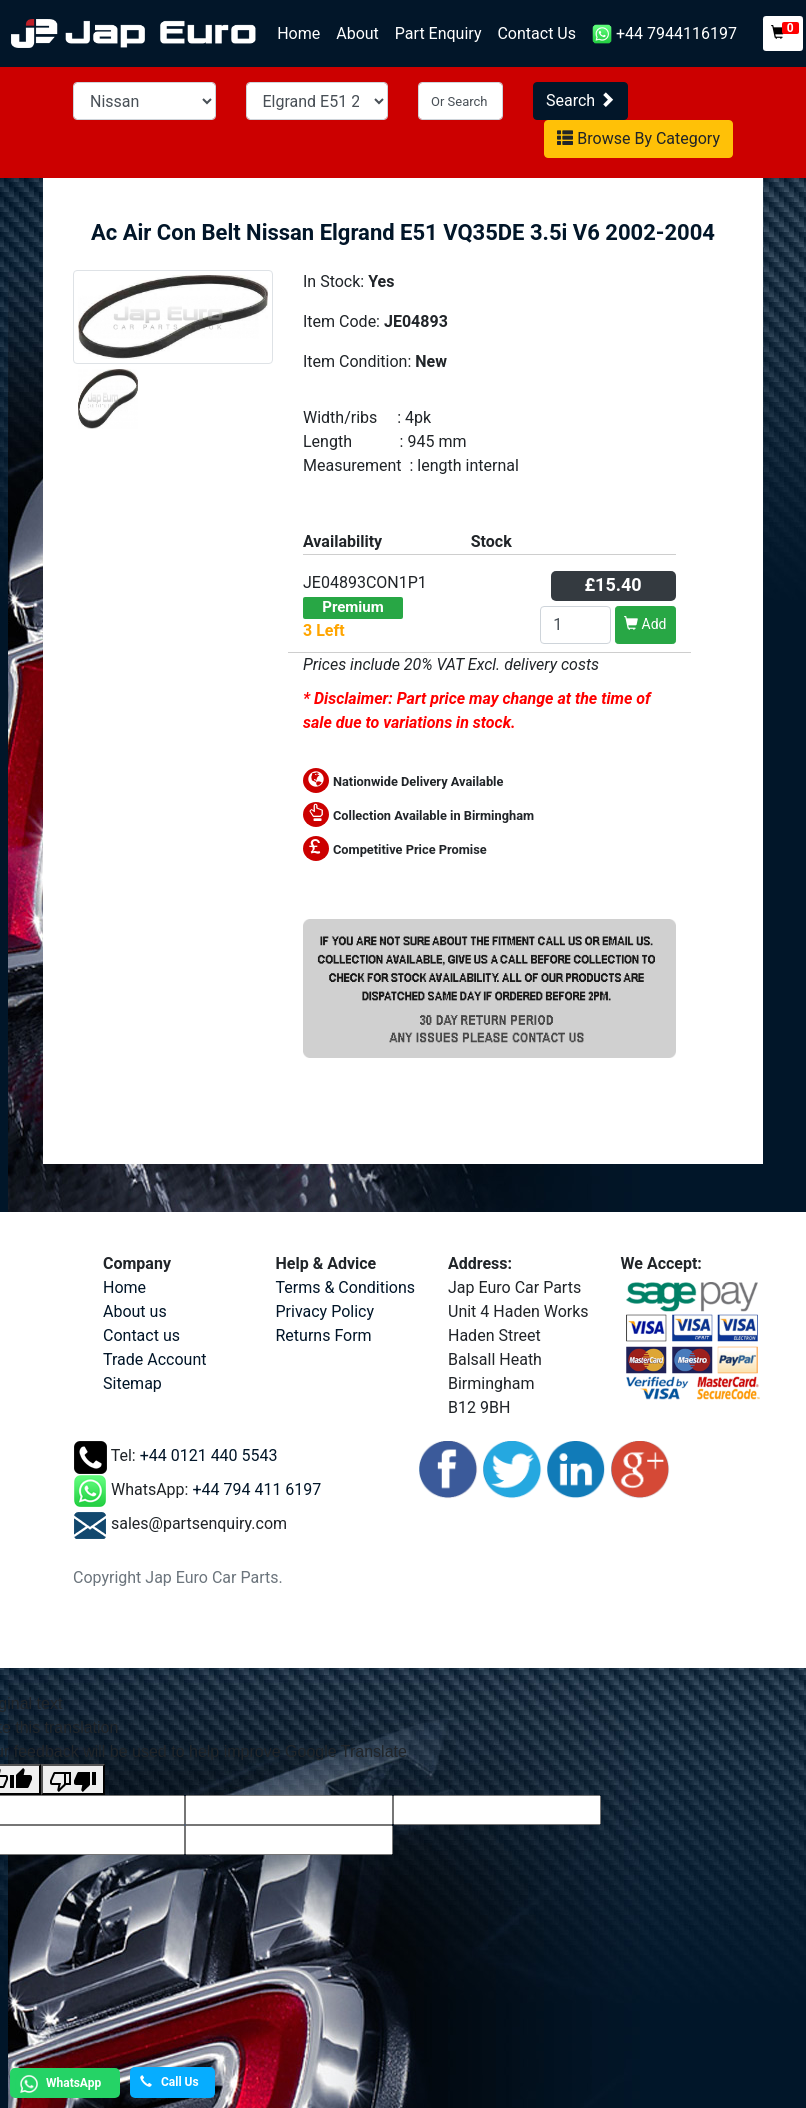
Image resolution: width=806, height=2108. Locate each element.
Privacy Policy (325, 1311)
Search (580, 100)
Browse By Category (638, 138)
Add (645, 624)
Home (302, 32)
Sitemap (132, 1383)
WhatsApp (58, 2084)
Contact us (141, 1335)
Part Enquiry (438, 33)
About (357, 33)
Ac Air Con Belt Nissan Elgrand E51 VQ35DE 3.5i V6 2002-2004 (403, 232)
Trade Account (154, 1359)
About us (135, 1311)
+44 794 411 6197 (256, 1489)
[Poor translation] (73, 1779)
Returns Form (324, 1335)
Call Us (169, 2082)
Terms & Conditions (346, 1287)
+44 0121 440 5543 (209, 1455)
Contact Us (536, 33)
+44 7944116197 (664, 34)
